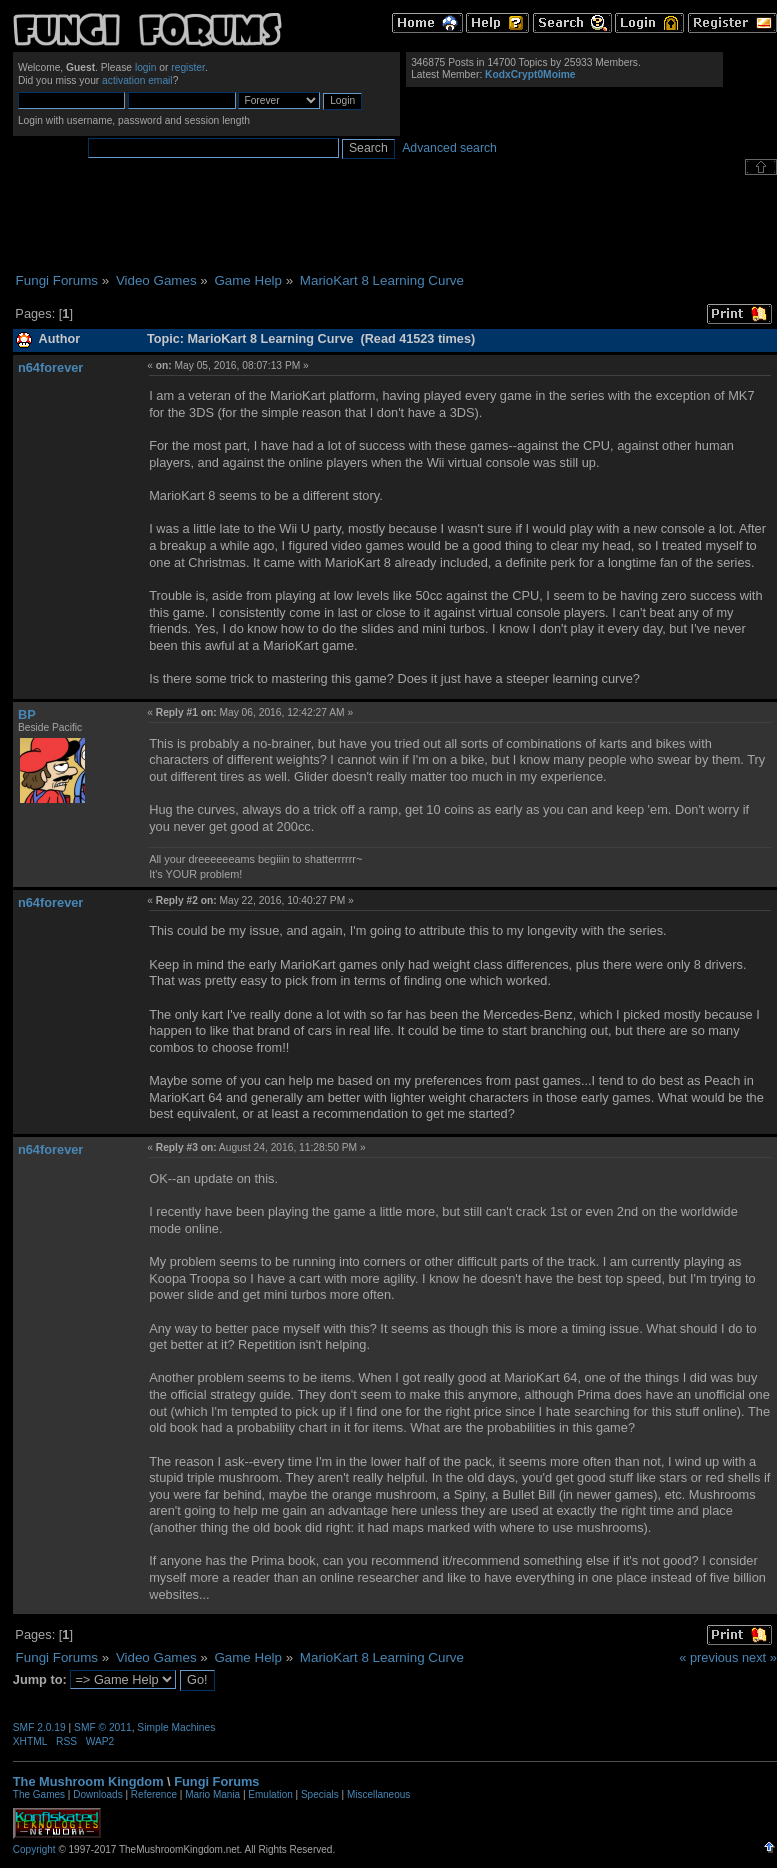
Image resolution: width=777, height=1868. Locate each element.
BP (27, 714)
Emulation (270, 1794)
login (146, 67)
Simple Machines (176, 1727)
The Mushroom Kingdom (88, 1781)
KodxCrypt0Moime (530, 74)
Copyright (34, 1849)
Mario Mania (212, 1794)
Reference (154, 1794)
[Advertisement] (395, 224)
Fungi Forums (216, 1781)
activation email (137, 80)
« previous (708, 1657)
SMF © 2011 (103, 1727)
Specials (320, 1794)
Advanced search (449, 148)
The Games (39, 1794)
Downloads (97, 1794)
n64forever (50, 367)
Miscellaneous (378, 1794)
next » (759, 1657)
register (188, 67)
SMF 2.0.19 (39, 1727)
